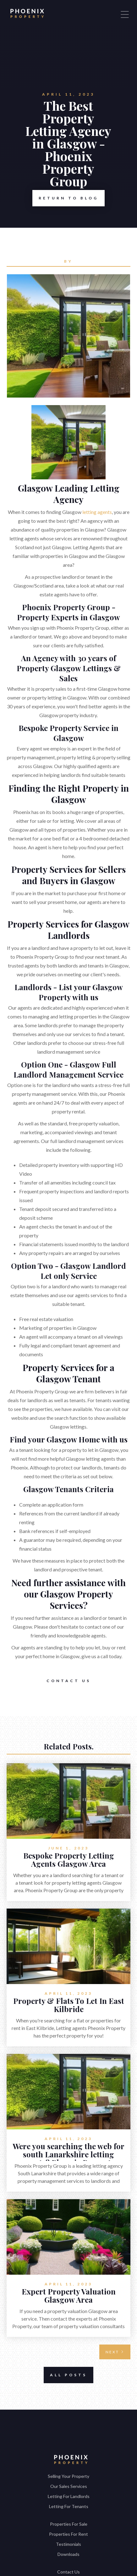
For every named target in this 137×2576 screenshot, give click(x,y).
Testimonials (68, 2544)
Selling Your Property (68, 2476)
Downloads (68, 2554)
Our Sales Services (68, 2486)
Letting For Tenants (68, 2506)
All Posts (65, 2375)
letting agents (97, 512)
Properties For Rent (68, 2534)
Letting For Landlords (69, 2496)
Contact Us (69, 1680)
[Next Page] (114, 2352)
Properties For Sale (68, 2524)
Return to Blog (65, 198)
